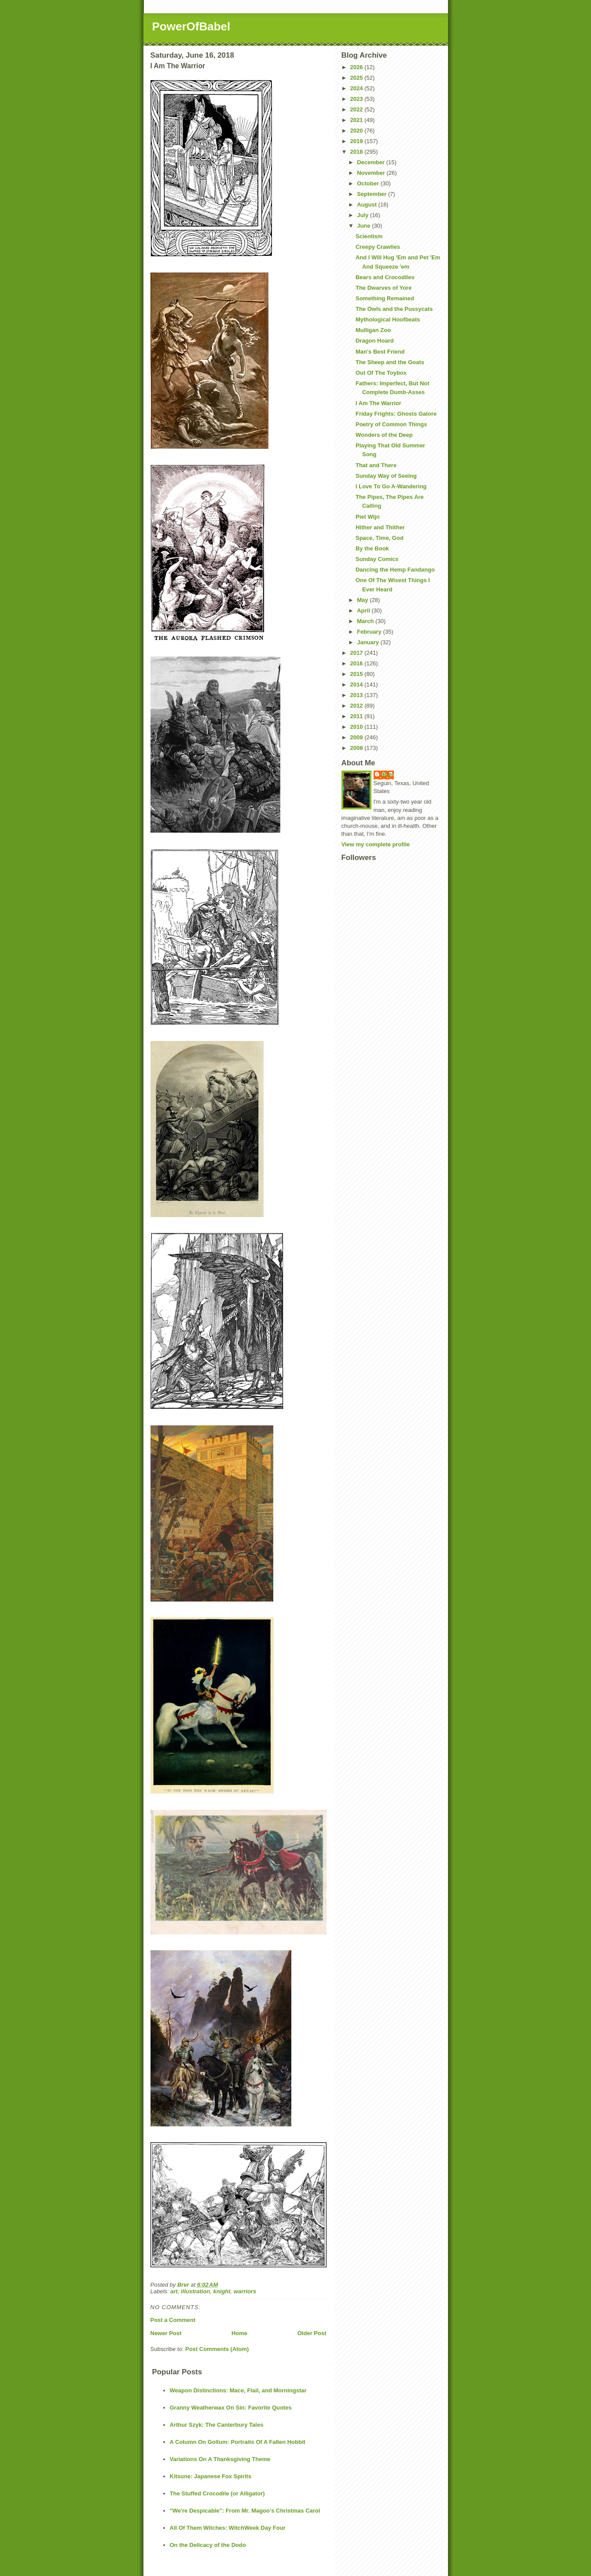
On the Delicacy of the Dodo (208, 2545)
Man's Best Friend (380, 351)
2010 (357, 726)
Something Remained (385, 298)
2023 (357, 99)
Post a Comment (173, 2320)
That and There (376, 465)
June (364, 225)
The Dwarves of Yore (383, 287)
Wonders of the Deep (384, 435)
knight (222, 2291)
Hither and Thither (380, 527)
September (372, 194)
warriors (245, 2291)
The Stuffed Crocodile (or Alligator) (217, 2493)
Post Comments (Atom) (217, 2349)
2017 (357, 653)
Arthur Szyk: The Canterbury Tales (217, 2424)
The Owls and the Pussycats (394, 309)
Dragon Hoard (375, 340)
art (174, 2291)
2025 (357, 77)
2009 (357, 737)
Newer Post (166, 2333)
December (371, 162)
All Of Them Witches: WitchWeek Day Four (228, 2527)
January (368, 642)
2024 (357, 88)
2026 (357, 67)
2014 (357, 684)
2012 (357, 705)
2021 (357, 120)
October (368, 183)
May (363, 600)
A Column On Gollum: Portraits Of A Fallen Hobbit (237, 2442)
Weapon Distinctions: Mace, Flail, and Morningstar (238, 2390)
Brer (388, 774)
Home (239, 2333)
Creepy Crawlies (378, 247)
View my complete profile (375, 844)
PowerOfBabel (191, 26)
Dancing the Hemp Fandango (395, 569)
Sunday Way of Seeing (386, 475)
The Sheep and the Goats (390, 362)
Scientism (369, 236)
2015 (357, 674)
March (366, 621)
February (370, 631)
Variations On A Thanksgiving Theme (220, 2459)
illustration (195, 2291)
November (371, 173)
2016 (357, 663)
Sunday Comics (377, 559)
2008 (357, 748)
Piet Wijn (368, 516)
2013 (357, 695)
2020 (357, 130)
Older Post (312, 2333)
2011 (357, 716)
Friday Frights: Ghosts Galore (396, 413)
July (363, 215)
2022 (357, 109)
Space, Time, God (380, 538)
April (364, 610)
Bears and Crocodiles (385, 277)
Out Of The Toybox (381, 372)
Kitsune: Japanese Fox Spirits (211, 2476)
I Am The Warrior (378, 403)
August (367, 204)
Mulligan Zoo (373, 330)
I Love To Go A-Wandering (391, 486)
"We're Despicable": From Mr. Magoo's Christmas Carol (245, 2510)
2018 (357, 151)
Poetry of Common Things (391, 424)
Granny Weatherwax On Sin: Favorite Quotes (231, 2407)
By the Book (372, 548)
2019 (357, 141)
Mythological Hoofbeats (388, 319)
